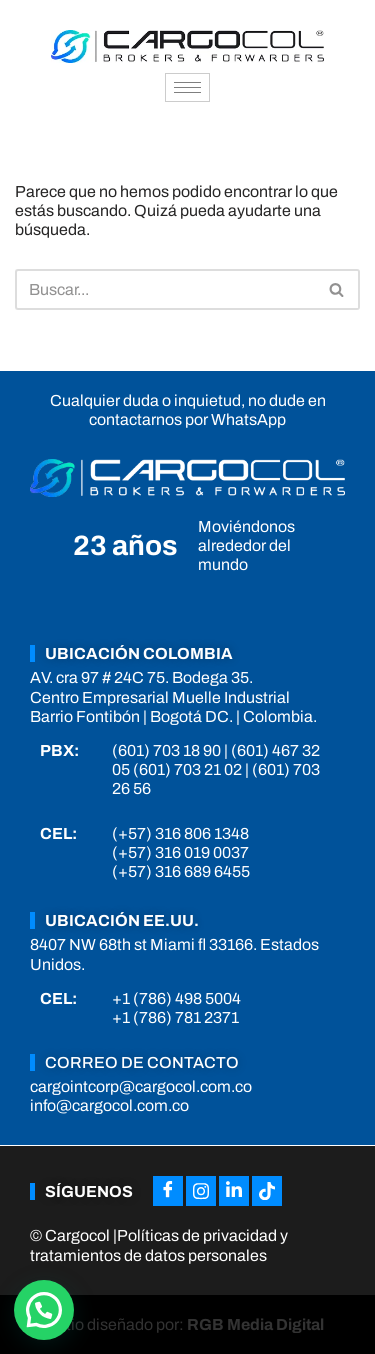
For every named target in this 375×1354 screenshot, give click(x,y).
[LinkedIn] (234, 1191)
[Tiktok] (267, 1191)
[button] (44, 1310)
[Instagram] (201, 1191)
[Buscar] (165, 289)
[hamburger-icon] (187, 87)
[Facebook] (168, 1191)
